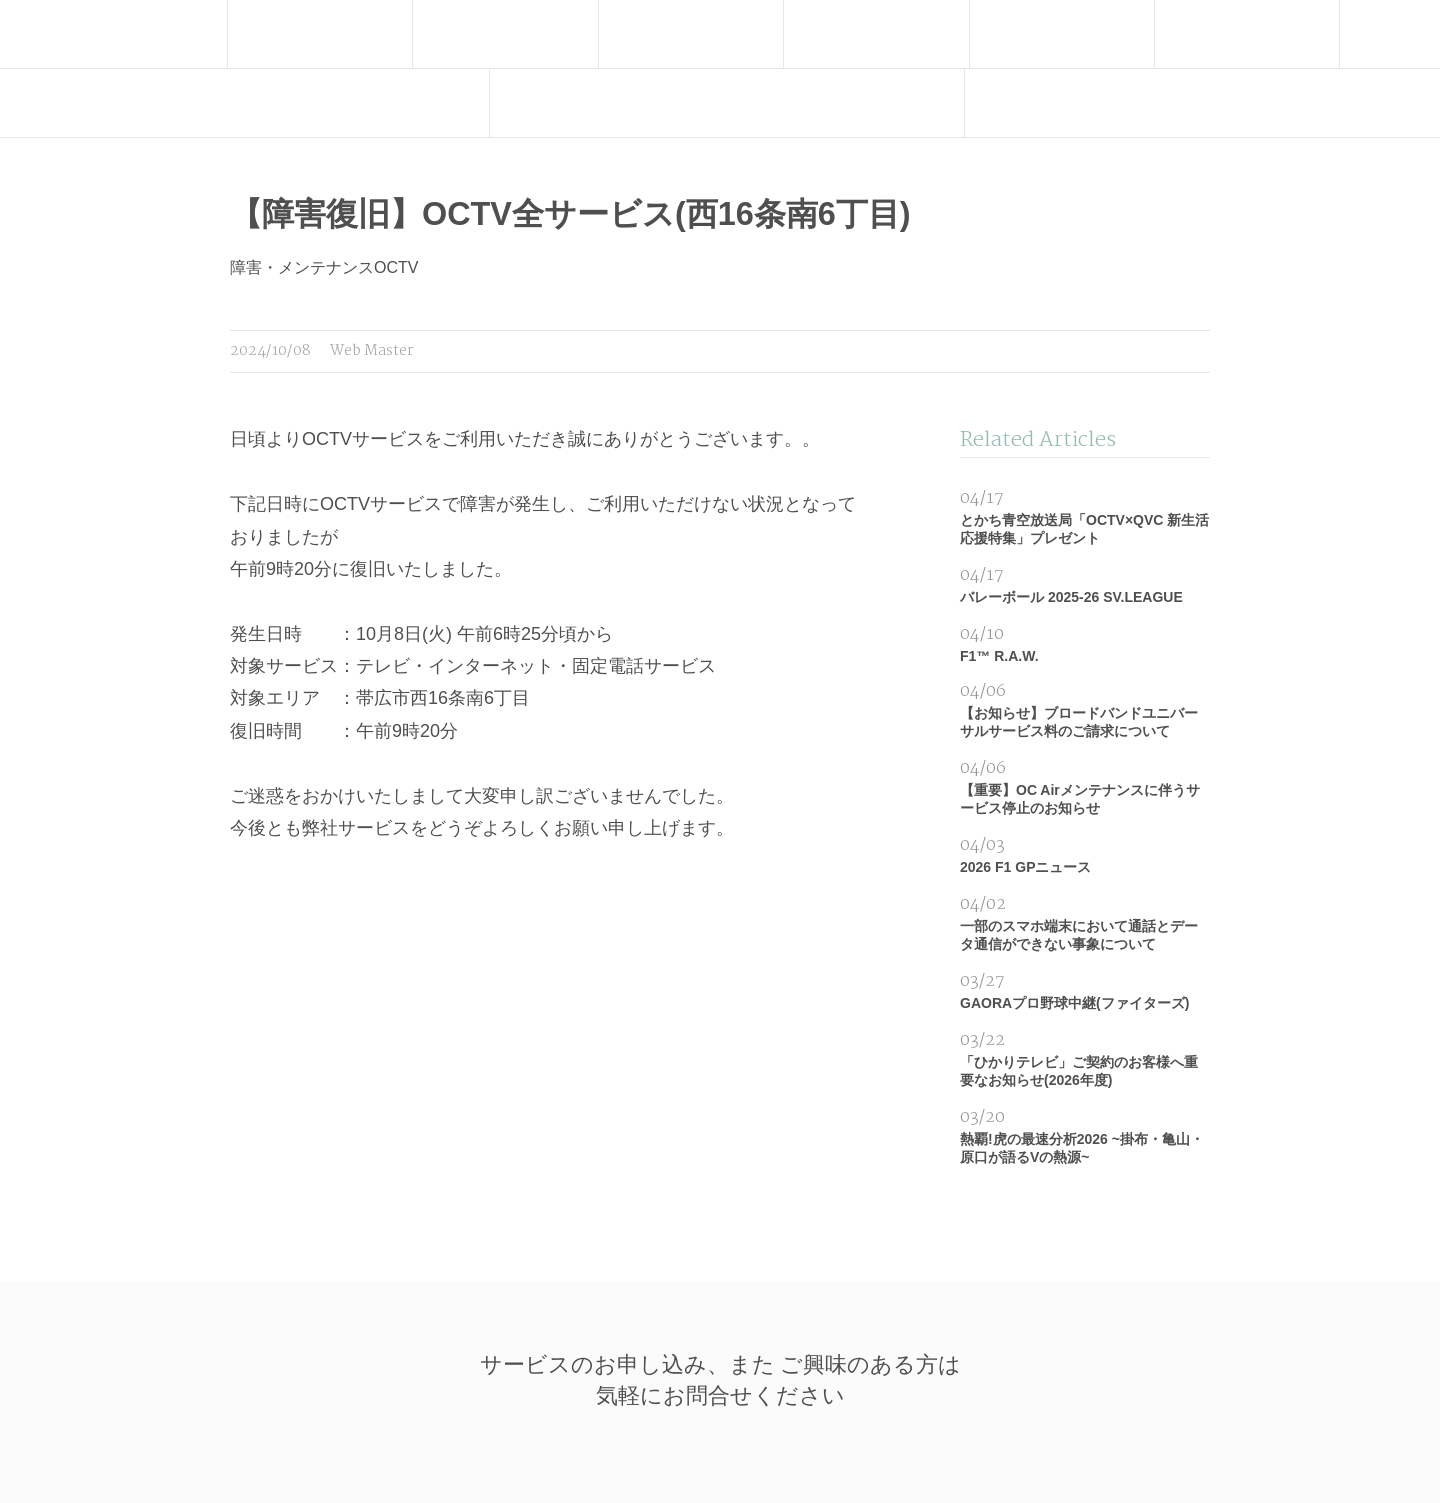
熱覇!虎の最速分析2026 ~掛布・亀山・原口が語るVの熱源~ (1085, 1134)
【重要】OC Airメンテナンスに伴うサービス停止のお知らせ (1085, 785)
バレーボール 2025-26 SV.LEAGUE (1085, 583)
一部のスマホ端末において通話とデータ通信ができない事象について (1085, 921)
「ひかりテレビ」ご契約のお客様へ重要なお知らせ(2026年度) (1085, 1057)
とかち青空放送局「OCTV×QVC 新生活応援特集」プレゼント (1085, 515)
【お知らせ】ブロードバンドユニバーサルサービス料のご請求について (1085, 708)
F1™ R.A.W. (1085, 642)
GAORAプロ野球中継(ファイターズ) (1085, 989)
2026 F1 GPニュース (1085, 853)
